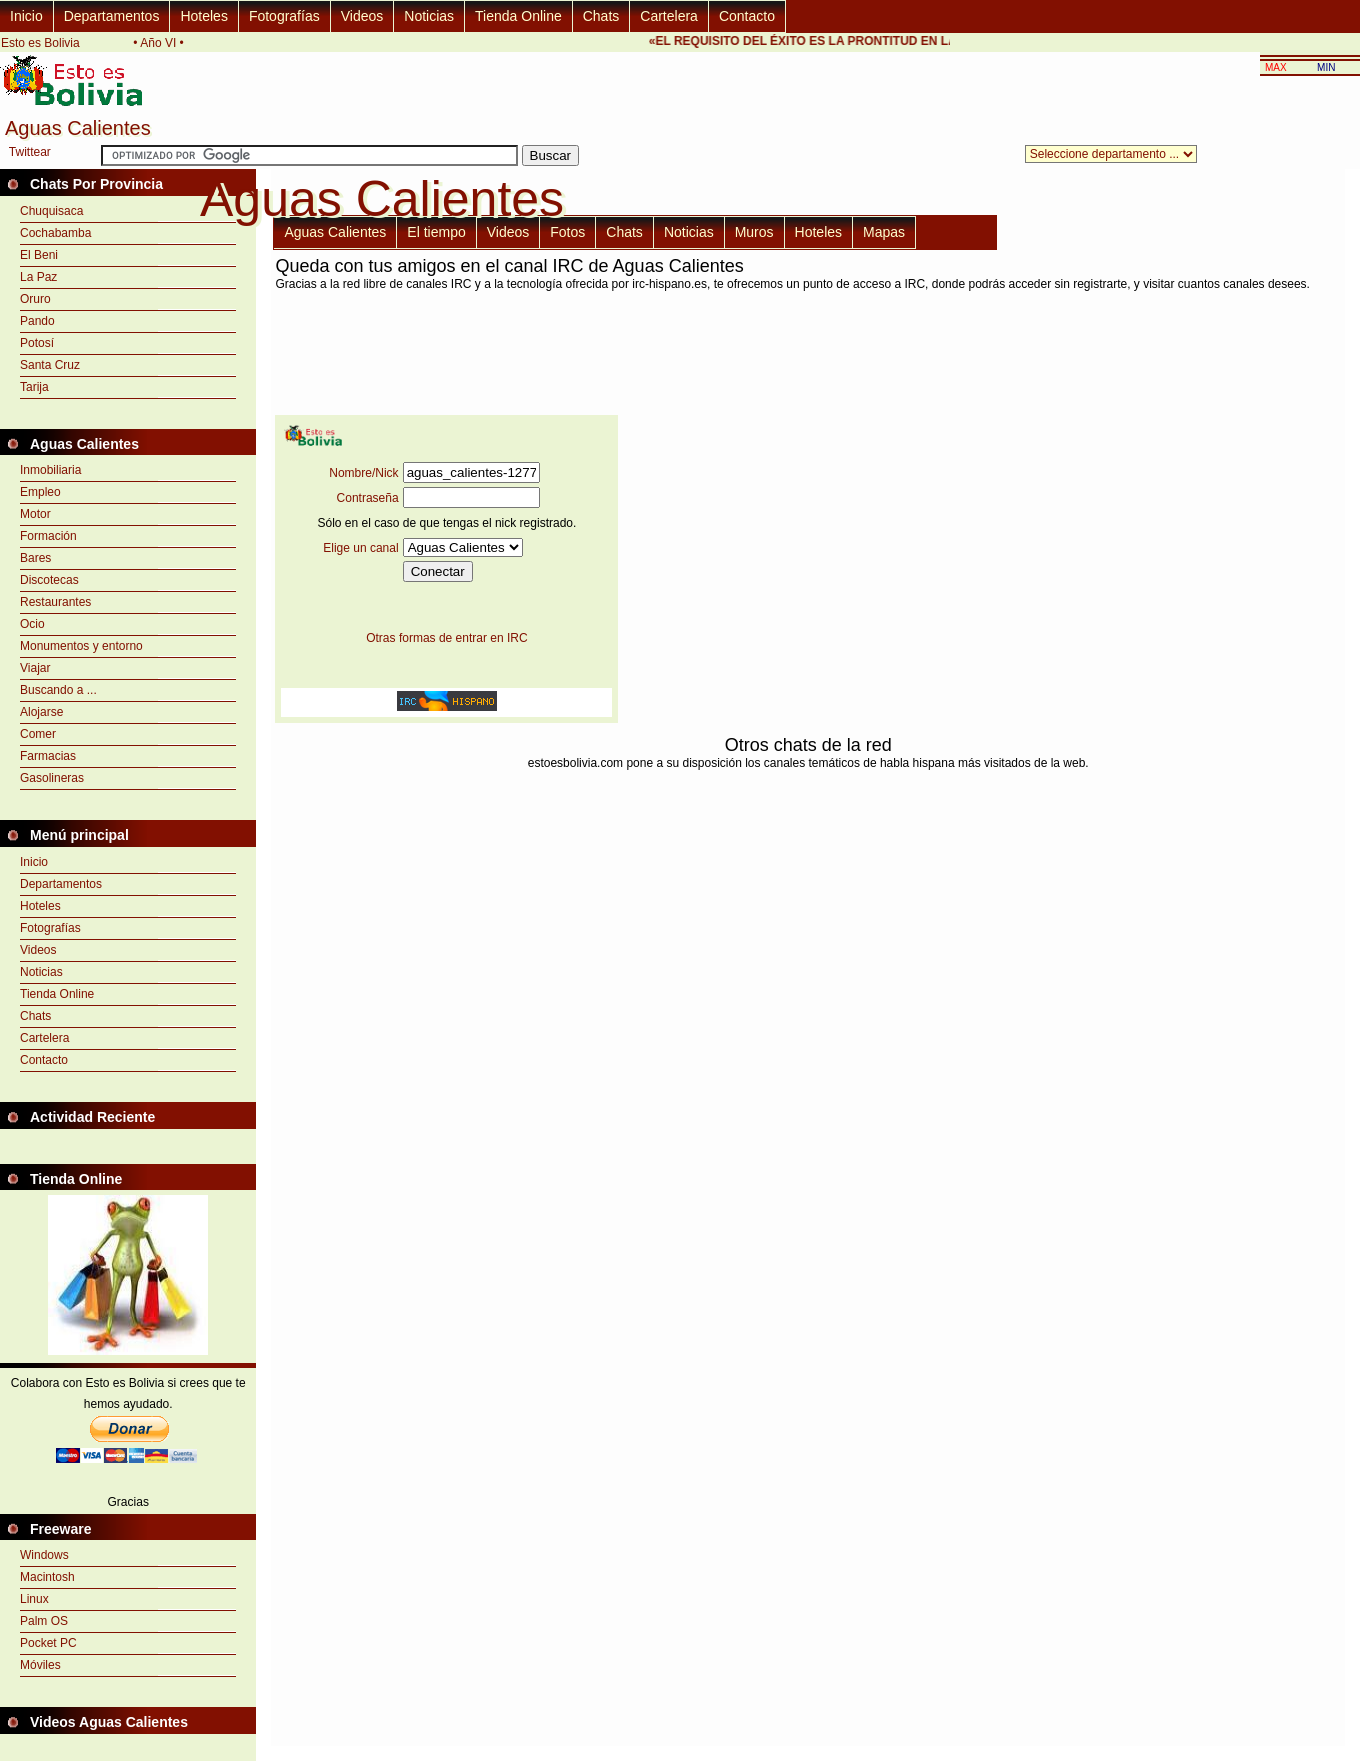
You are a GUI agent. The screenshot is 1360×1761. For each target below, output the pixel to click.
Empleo (40, 492)
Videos (362, 16)
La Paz (38, 277)
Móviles (40, 1665)
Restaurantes (55, 602)
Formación (48, 536)
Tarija (34, 387)
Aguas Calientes (335, 232)
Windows (44, 1555)
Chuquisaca (51, 211)
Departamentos (112, 16)
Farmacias (48, 756)
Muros (754, 232)
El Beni (39, 255)
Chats (601, 16)
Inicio (26, 16)
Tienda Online (518, 16)
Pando (37, 321)
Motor (35, 514)
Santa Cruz (50, 365)
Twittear (30, 152)
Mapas (884, 232)
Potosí (37, 343)
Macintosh (47, 1577)
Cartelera (669, 16)
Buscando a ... (58, 690)
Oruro (35, 299)
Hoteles (203, 16)
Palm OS (44, 1621)
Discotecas (49, 580)
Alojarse (41, 712)
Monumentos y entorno (81, 646)
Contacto (747, 16)
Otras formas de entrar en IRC (446, 638)
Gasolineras (52, 778)
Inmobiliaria (50, 470)
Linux (34, 1599)
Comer (38, 734)
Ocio (32, 624)
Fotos (567, 232)
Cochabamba (55, 233)
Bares (35, 558)
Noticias (429, 16)
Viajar (35, 668)
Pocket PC (48, 1643)
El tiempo (436, 232)
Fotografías (284, 16)
